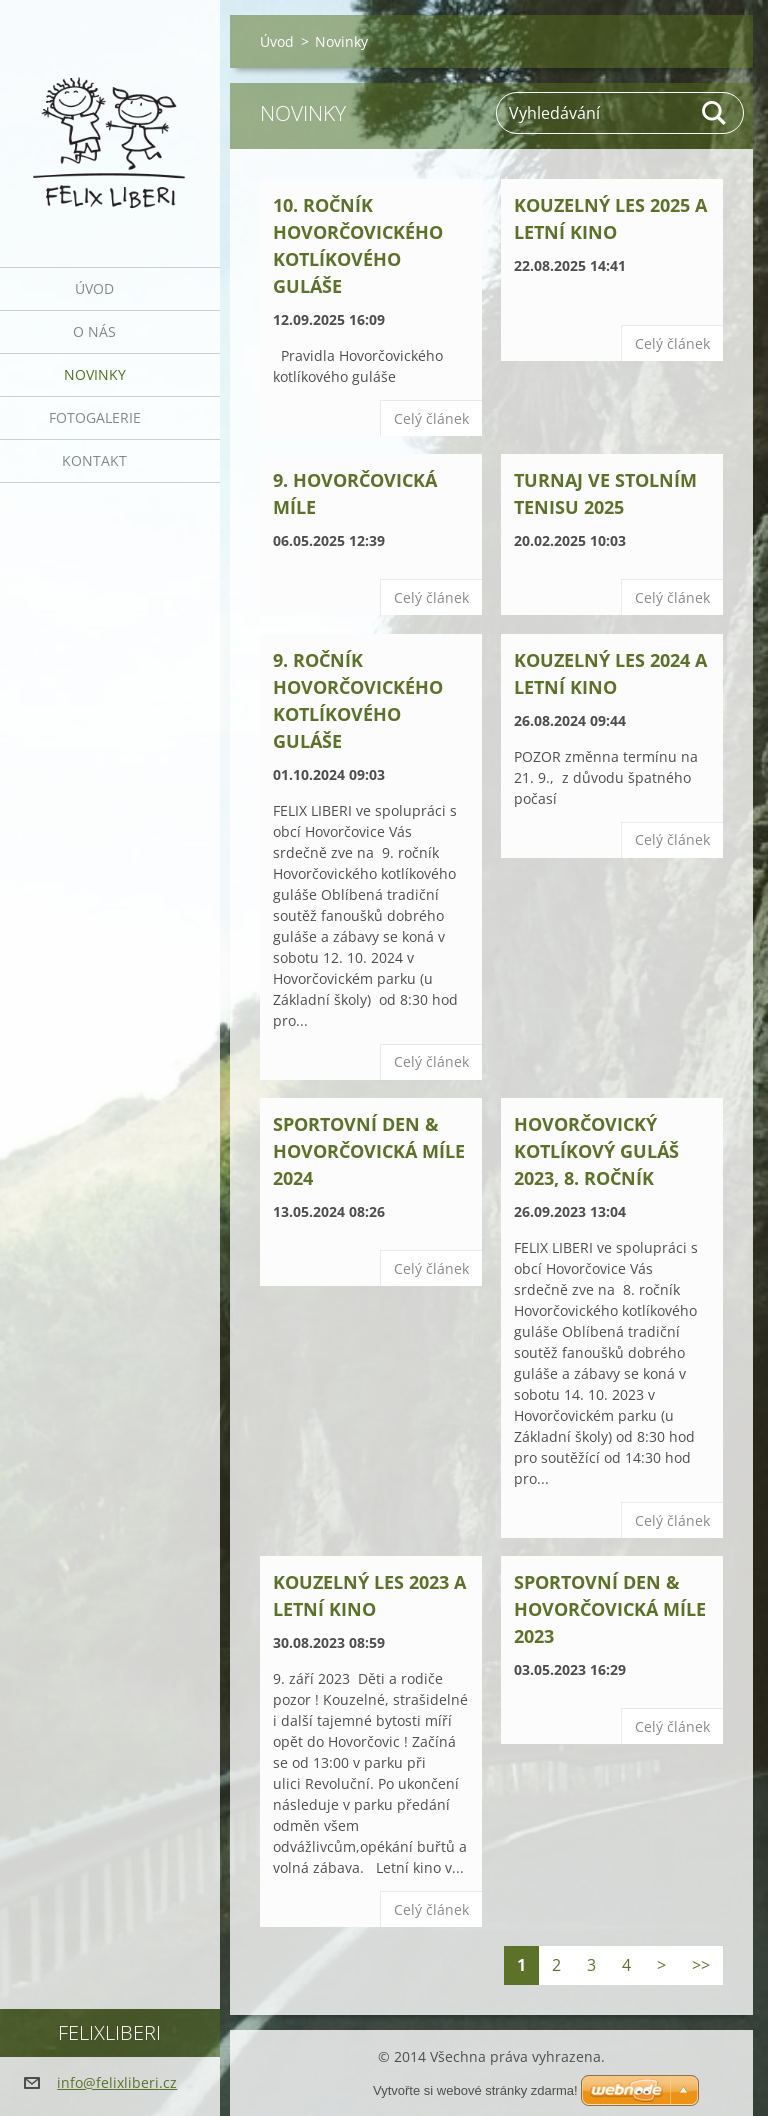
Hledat (715, 113)
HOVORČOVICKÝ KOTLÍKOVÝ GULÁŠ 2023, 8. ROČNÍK (596, 1151)
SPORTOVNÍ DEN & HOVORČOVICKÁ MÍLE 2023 (610, 1609)
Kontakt (94, 460)
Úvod (94, 288)
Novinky (95, 374)
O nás (94, 331)
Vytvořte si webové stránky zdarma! (475, 2090)
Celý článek (431, 418)
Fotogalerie (95, 417)
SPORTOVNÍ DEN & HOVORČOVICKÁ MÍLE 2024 (369, 1151)
